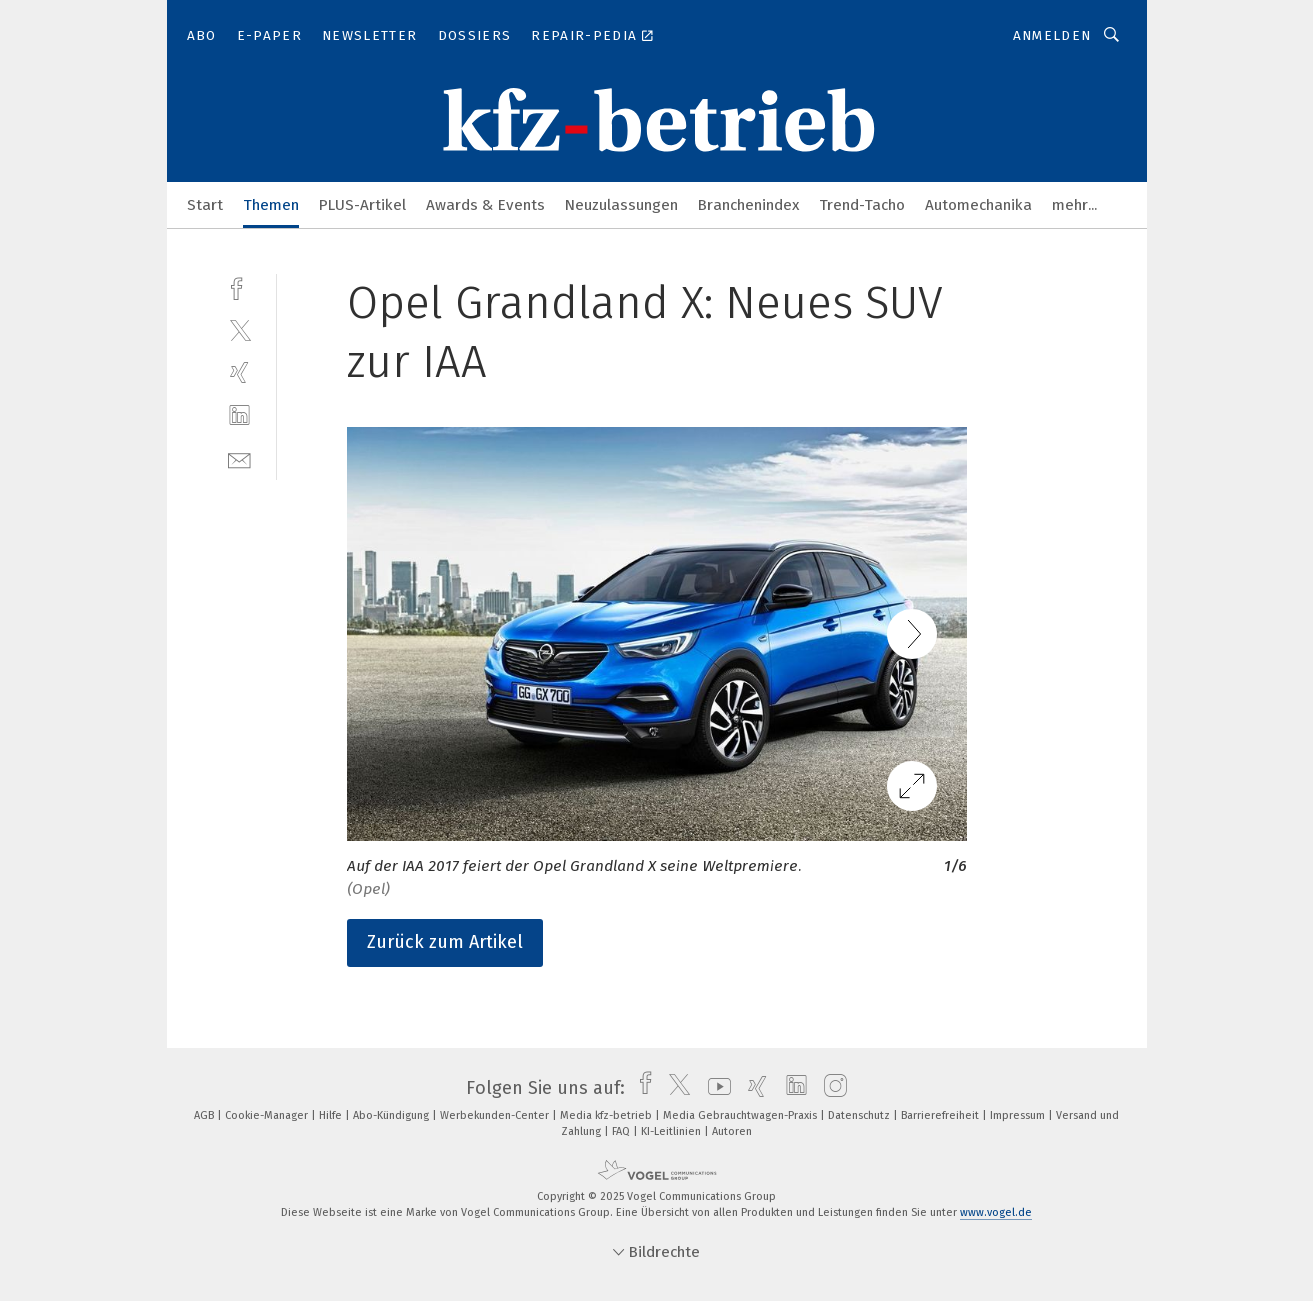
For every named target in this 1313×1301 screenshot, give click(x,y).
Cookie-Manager (268, 1115)
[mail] (239, 458)
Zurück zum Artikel (445, 942)
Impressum (1019, 1115)
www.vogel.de (996, 1212)
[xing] (239, 372)
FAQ (622, 1131)
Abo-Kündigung (392, 1115)
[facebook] (239, 286)
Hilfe (332, 1115)
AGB (205, 1115)
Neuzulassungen (621, 205)
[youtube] (714, 1088)
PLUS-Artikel (362, 205)
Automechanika (978, 205)
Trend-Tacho (862, 205)
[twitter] (239, 329)
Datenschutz (860, 1115)
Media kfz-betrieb (607, 1115)
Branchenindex (748, 205)
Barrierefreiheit (941, 1115)
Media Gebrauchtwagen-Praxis (741, 1115)
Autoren (732, 1131)
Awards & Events (485, 205)
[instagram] (830, 1088)
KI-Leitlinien (672, 1131)
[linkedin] (239, 415)
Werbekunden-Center (496, 1115)
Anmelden (1052, 35)
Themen (271, 205)
